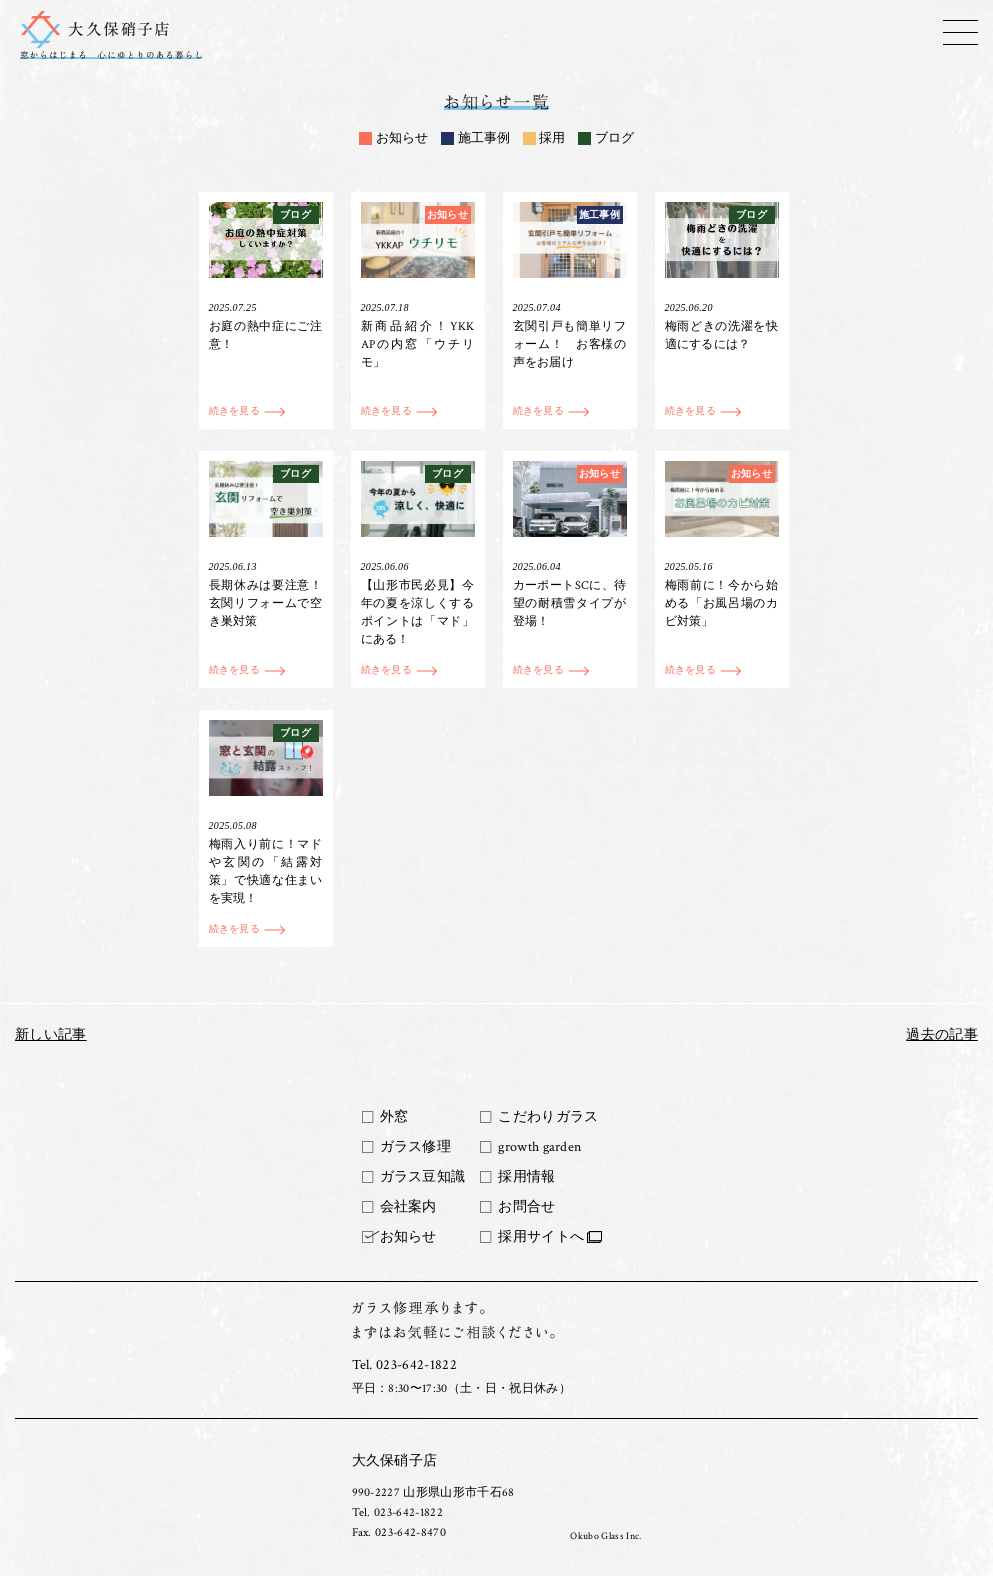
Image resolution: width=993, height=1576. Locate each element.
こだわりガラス (548, 1117)
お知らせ (402, 138)
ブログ (614, 138)
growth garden (539, 1147)
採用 (552, 138)
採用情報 (526, 1177)
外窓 (394, 1117)
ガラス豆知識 (423, 1177)
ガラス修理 (416, 1147)
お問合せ (526, 1207)
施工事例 (484, 138)
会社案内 (408, 1207)
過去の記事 (942, 1035)
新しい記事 (51, 1035)
